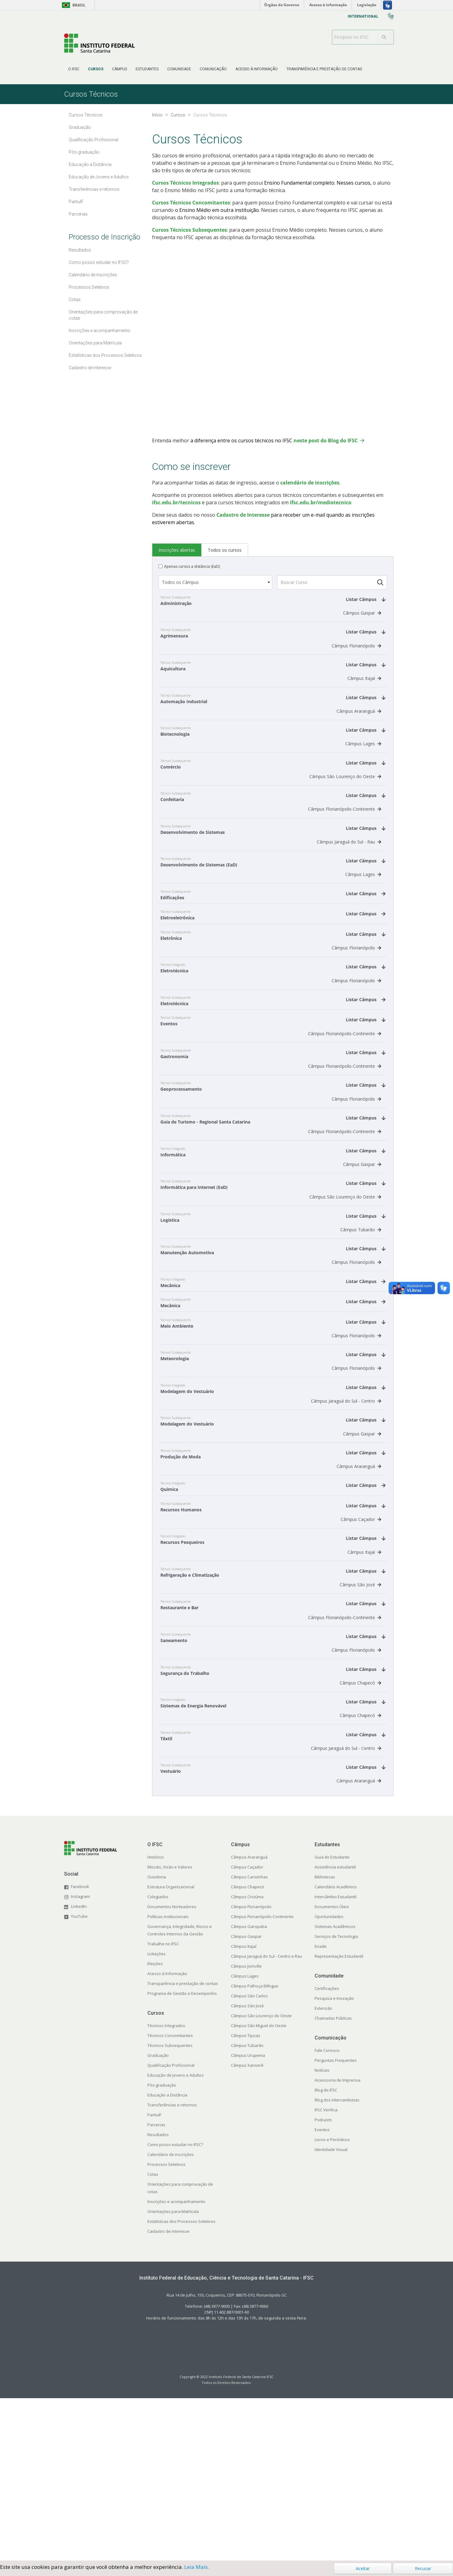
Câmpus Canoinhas (249, 2040)
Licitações (156, 2116)
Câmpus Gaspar (362, 617)
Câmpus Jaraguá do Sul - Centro (346, 1514)
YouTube (79, 2079)
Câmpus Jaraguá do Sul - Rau (349, 875)
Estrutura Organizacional (170, 2049)
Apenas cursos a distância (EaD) (192, 566)
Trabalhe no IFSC (163, 2106)
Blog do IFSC (326, 2253)
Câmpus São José (360, 1722)
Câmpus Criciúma (247, 2059)
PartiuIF (154, 2277)
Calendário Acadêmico (336, 2049)
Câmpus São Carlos (249, 2159)
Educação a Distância (167, 2258)
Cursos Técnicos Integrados (185, 182)
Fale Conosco (327, 2213)
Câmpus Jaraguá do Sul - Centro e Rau (266, 2119)
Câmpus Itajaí (364, 691)
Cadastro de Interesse (243, 514)
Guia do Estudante (332, 2020)
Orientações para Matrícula (173, 2374)
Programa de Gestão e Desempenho (182, 2156)
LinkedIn (79, 2069)
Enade (321, 2109)
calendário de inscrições (309, 482)
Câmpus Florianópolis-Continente (344, 838)
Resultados (158, 2297)
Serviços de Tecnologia (336, 2099)
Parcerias (156, 2287)
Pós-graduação (161, 2248)
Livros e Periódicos (332, 2302)
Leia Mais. (196, 2566)
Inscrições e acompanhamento (176, 2364)
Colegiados (157, 2059)
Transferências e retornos (172, 2268)
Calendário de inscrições (170, 2317)
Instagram (80, 2059)
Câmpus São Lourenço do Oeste (345, 801)
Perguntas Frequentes (336, 2223)
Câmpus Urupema (248, 2218)
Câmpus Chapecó (360, 1833)
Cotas (152, 2337)
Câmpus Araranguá (359, 728)
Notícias (322, 2233)
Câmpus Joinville (246, 2129)
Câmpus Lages (363, 765)
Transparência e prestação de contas (182, 2146)
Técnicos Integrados (166, 2188)
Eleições (155, 2126)
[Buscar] (384, 37)
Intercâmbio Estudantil (335, 2059)
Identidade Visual (331, 2312)
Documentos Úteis (332, 2069)
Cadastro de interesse (168, 2394)
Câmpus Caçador (361, 1649)
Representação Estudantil (339, 2119)
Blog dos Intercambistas (337, 2263)
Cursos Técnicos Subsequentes (189, 229)
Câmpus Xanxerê (247, 2228)
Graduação (158, 2218)
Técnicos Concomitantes (170, 2198)
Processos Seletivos (166, 2327)
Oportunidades (329, 2079)
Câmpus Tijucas (245, 2198)
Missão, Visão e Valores (169, 2030)
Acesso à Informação (167, 2136)
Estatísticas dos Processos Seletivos (181, 2384)
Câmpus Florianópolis (356, 654)
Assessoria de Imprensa (337, 2243)
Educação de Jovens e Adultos (175, 2238)
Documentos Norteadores (171, 2069)
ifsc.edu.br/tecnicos (176, 502)
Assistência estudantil (335, 2030)
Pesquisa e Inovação (334, 2161)
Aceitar (363, 2568)
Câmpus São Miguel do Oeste (258, 2188)
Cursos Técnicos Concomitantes (191, 202)
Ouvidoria (156, 2040)
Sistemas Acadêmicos (335, 2089)
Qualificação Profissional (170, 2228)
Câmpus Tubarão (360, 1317)
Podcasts (323, 2282)
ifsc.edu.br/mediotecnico (320, 502)
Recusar (423, 2568)
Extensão (323, 2171)
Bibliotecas (325, 2040)
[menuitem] (73, 69)
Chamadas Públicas (333, 2181)
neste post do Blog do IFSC (326, 440)
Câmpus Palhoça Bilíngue (254, 2149)
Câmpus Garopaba (249, 2089)
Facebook (80, 2049)
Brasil (72, 5)
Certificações (327, 2151)
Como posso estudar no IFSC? (175, 2307)
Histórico (155, 2020)
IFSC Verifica (326, 2273)
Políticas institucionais (168, 2079)
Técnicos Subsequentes (170, 2208)
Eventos (322, 2292)
